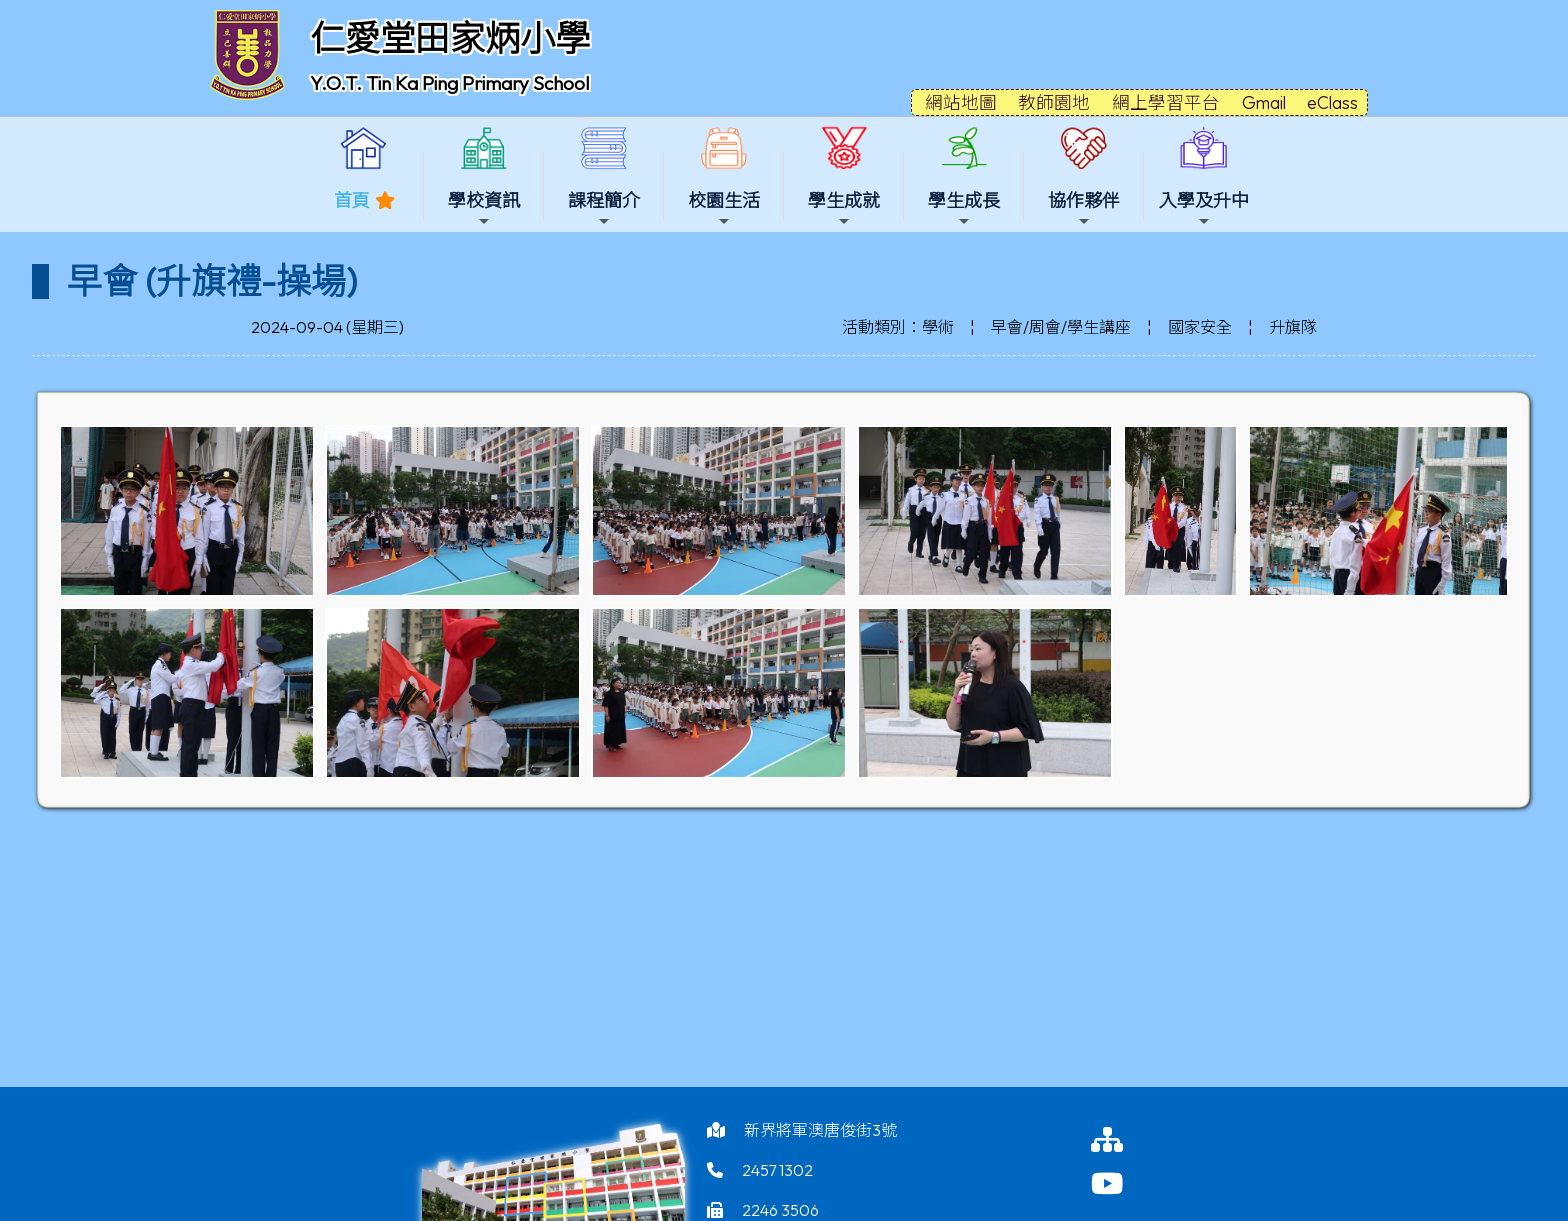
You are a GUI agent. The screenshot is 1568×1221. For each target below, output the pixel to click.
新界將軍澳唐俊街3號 (820, 1130)
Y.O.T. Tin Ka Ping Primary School (449, 83)
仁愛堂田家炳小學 (450, 38)
